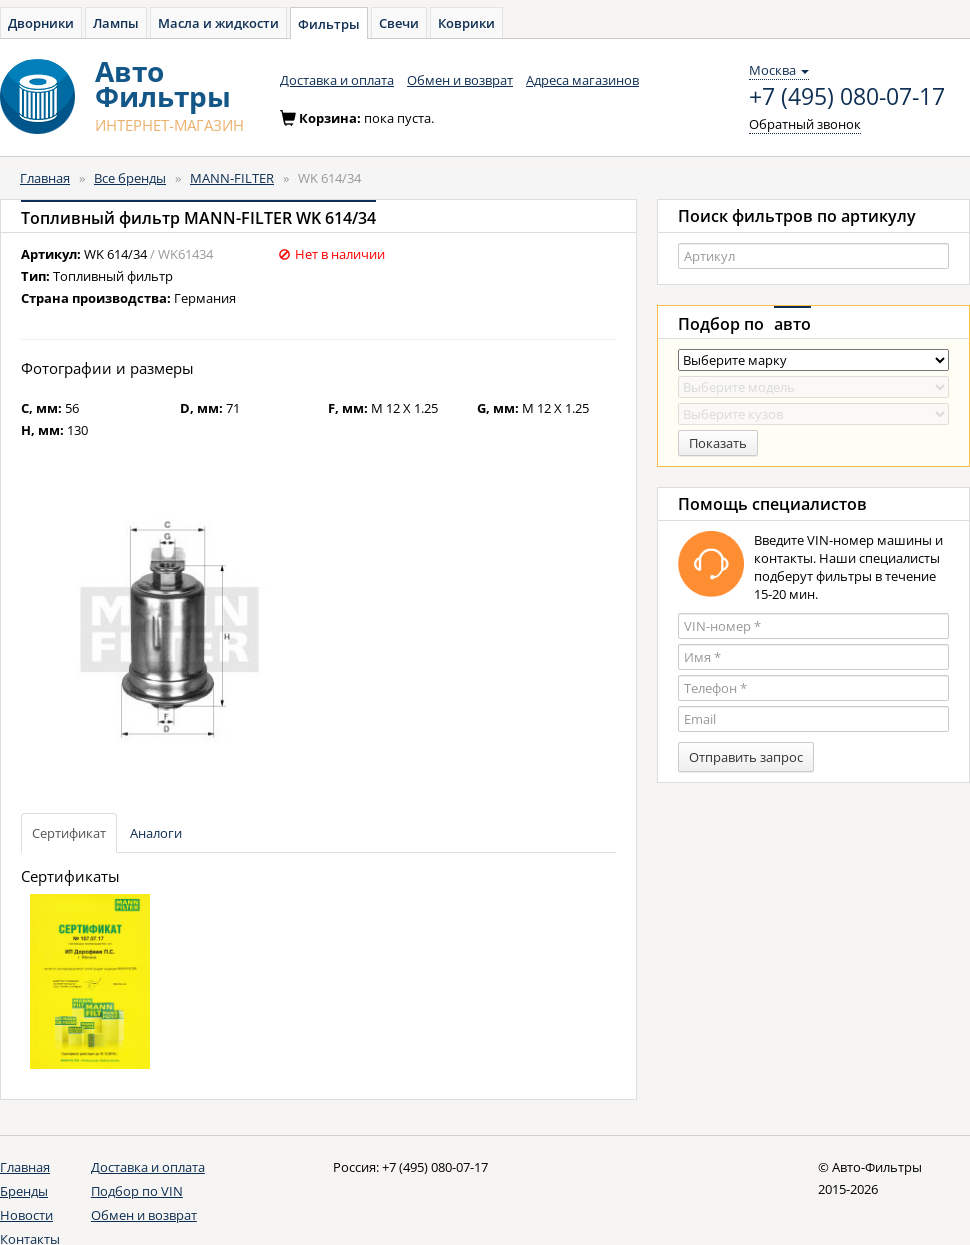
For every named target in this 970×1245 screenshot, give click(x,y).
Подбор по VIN (137, 1191)
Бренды (24, 1191)
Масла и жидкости (218, 23)
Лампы (116, 23)
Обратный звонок (805, 124)
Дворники (41, 23)
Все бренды (130, 178)
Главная (45, 178)
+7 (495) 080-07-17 (847, 97)
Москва (779, 70)
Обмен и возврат (460, 80)
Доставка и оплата (337, 80)
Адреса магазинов (582, 80)
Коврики (466, 23)
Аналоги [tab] (156, 833)
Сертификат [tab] (69, 833)
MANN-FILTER (232, 178)
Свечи (399, 23)
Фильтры (329, 24)
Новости (26, 1215)
